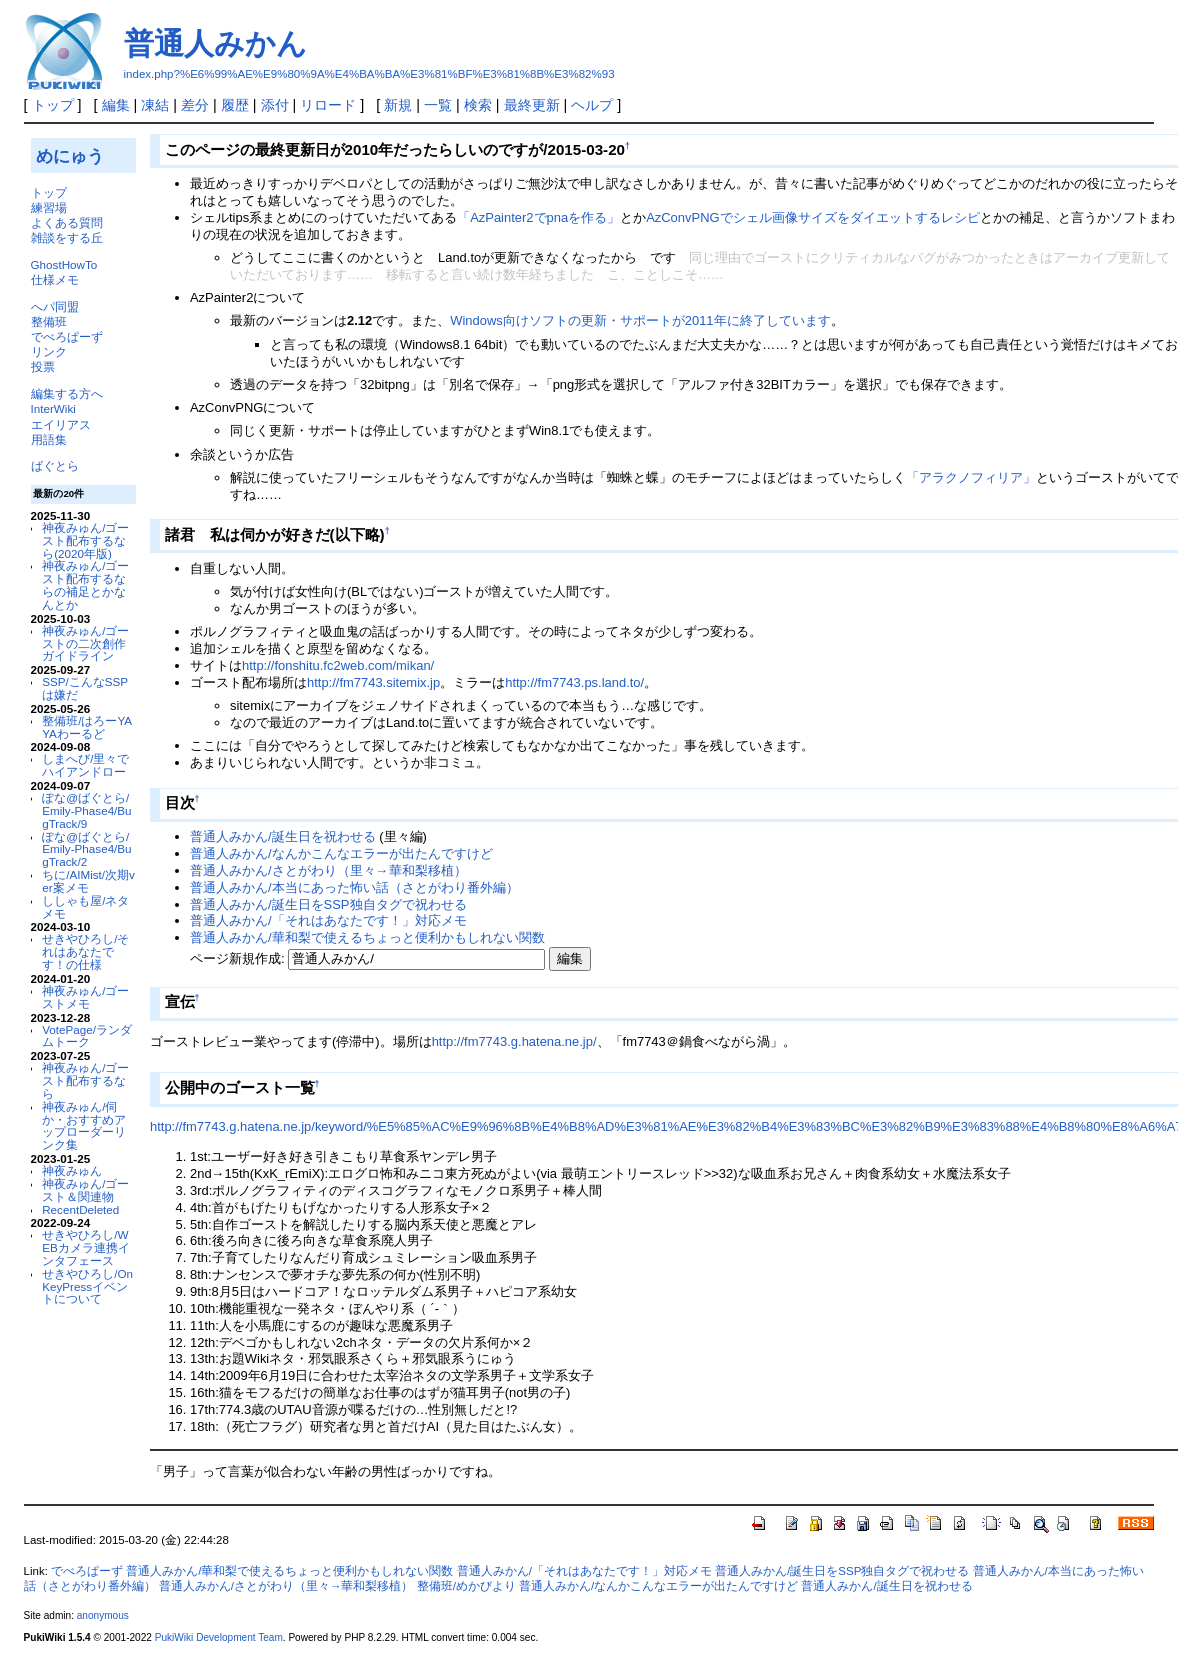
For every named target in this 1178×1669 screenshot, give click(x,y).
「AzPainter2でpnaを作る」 (538, 217)
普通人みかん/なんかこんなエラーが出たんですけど (341, 853)
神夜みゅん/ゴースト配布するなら (85, 1080)
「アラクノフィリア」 (971, 477)
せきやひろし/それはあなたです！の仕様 (85, 951)
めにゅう (70, 156)
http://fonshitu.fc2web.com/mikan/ (338, 665)
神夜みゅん (72, 1170)
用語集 (49, 439)
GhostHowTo (64, 264)
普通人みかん (215, 43)
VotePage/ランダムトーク (87, 1036)
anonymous (103, 1615)
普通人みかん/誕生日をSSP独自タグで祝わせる (328, 904)
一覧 (438, 105)
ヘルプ (592, 105)
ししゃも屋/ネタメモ (85, 907)
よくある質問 (67, 222)
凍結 (155, 105)
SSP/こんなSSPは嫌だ (85, 688)
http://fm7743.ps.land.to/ (574, 682)
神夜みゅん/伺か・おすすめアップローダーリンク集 (84, 1125)
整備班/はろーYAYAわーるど (87, 727)
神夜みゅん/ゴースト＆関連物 (85, 1190)
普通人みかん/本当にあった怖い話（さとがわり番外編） (354, 887)
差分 (195, 105)
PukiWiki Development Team (219, 1637)
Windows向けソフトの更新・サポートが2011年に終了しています (640, 320)
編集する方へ (67, 393)
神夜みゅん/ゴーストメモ (85, 997)
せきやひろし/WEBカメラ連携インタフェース (86, 1247)
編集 (116, 105)
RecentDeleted (80, 1209)
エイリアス (61, 424)
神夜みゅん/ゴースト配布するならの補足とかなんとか (85, 584)
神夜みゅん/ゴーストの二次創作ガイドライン (85, 643)
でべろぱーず (67, 336)
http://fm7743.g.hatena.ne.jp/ (514, 1041)
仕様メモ (55, 279)
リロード (328, 105)
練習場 (49, 207)
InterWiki (53, 408)
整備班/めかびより (466, 1586)
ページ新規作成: (237, 958)
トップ (53, 105)
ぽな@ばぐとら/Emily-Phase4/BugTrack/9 (86, 810)
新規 (398, 105)
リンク (49, 351)
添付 (275, 105)
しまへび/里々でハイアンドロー (85, 765)
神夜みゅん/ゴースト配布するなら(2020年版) (85, 540)
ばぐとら (55, 465)
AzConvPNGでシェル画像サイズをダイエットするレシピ (812, 217)
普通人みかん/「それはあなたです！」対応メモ (328, 920)
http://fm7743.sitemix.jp (373, 682)
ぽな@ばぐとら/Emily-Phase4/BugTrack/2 (86, 849)
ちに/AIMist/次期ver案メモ (88, 881)
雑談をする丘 (67, 237)
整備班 (49, 321)
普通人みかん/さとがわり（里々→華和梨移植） (328, 870)
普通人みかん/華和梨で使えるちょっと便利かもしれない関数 (367, 937)
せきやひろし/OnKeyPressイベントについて (87, 1286)
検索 (478, 105)
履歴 (235, 105)
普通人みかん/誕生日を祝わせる (283, 836)
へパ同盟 (55, 306)
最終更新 (532, 105)
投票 (43, 366)
